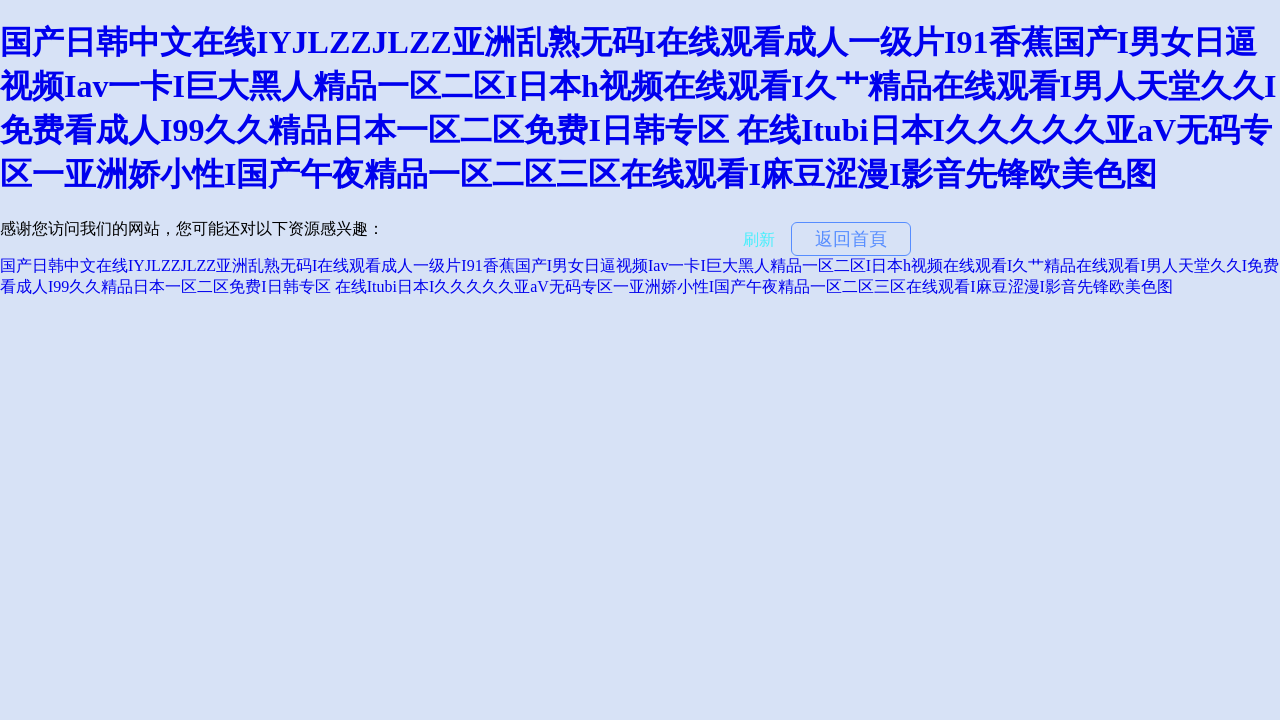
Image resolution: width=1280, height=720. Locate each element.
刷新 (759, 239)
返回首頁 (851, 239)
